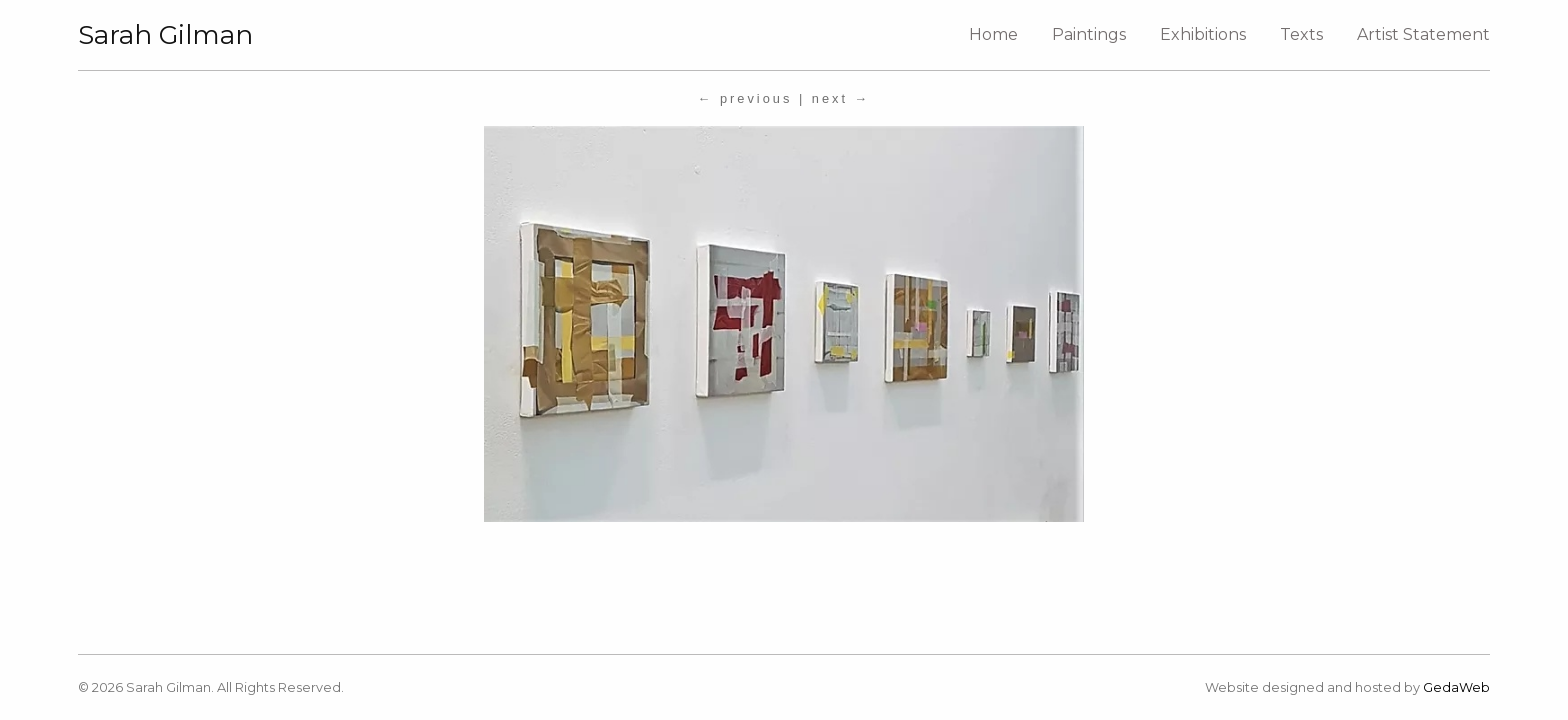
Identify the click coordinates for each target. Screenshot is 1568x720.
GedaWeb (1456, 687)
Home (993, 34)
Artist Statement (1423, 34)
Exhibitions (1203, 34)
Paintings (1089, 34)
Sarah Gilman (165, 35)
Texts (1301, 34)
